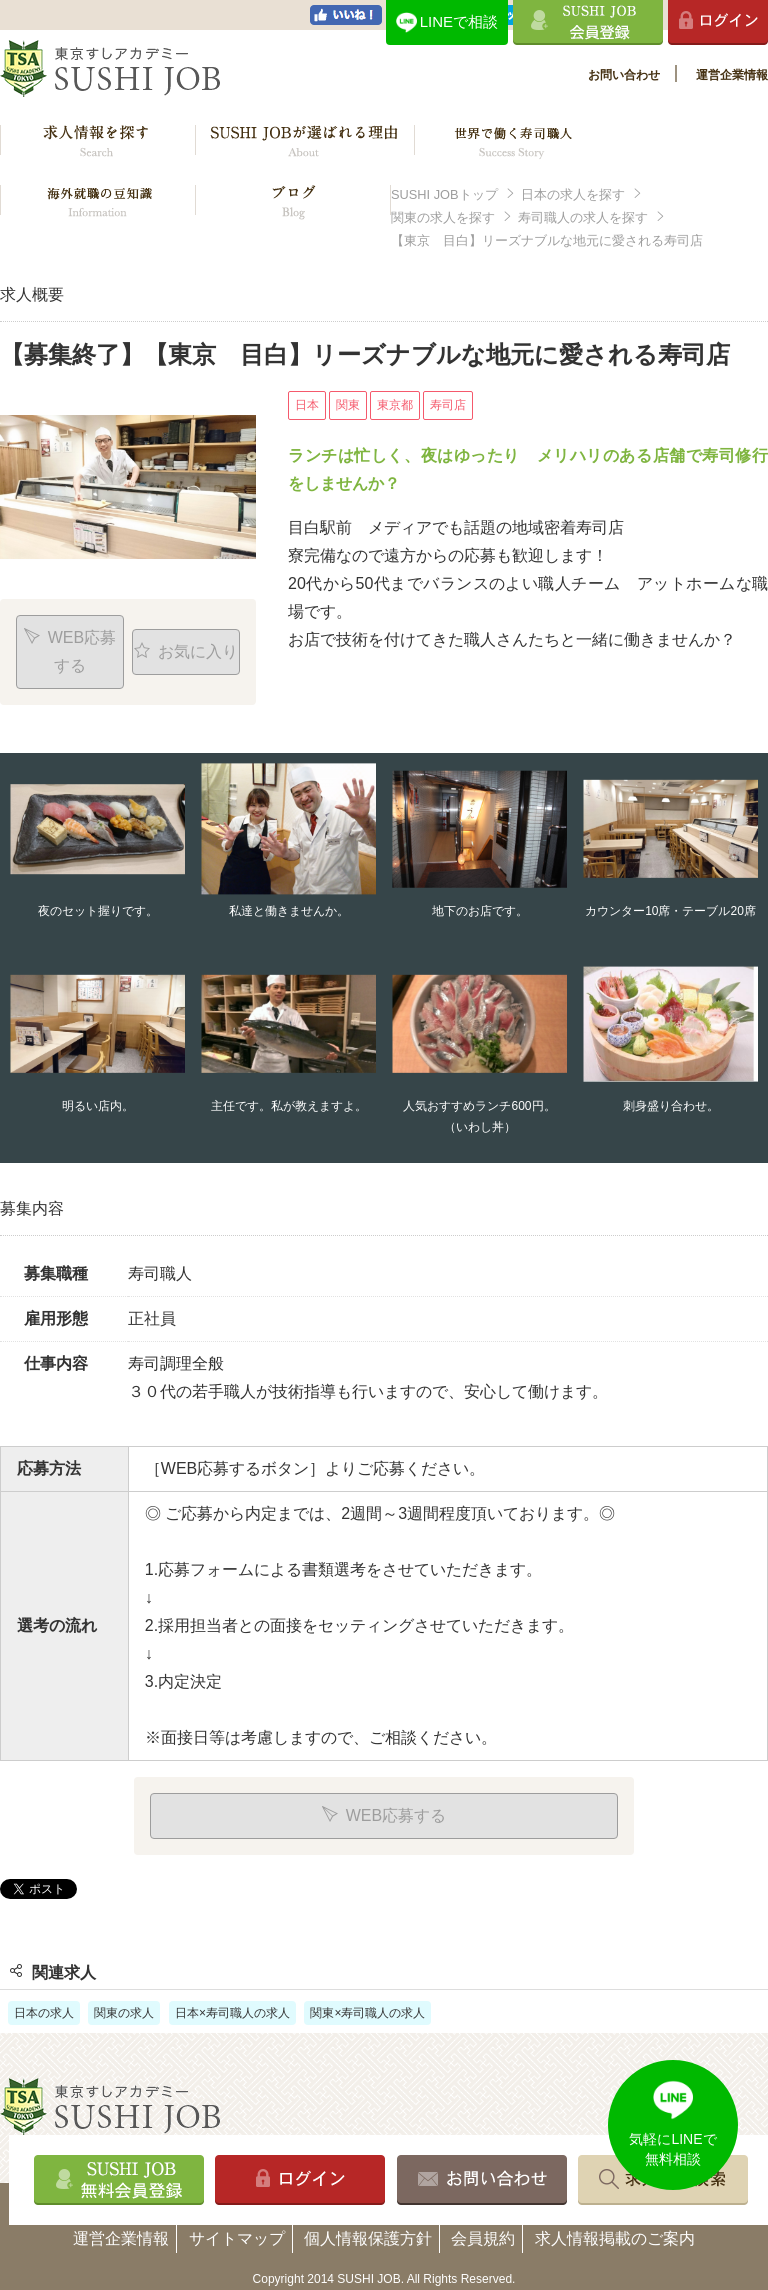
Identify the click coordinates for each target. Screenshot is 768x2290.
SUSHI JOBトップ (444, 194)
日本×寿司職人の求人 (232, 2013)
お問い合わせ (624, 75)
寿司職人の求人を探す (583, 217)
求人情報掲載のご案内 (615, 2238)
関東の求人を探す (443, 217)
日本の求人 (44, 2013)
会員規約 (483, 2238)
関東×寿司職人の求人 (367, 2013)
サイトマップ (237, 2238)
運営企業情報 (732, 75)
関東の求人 (124, 2013)
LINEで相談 (459, 21)
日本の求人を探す (573, 194)
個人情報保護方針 (368, 2238)
